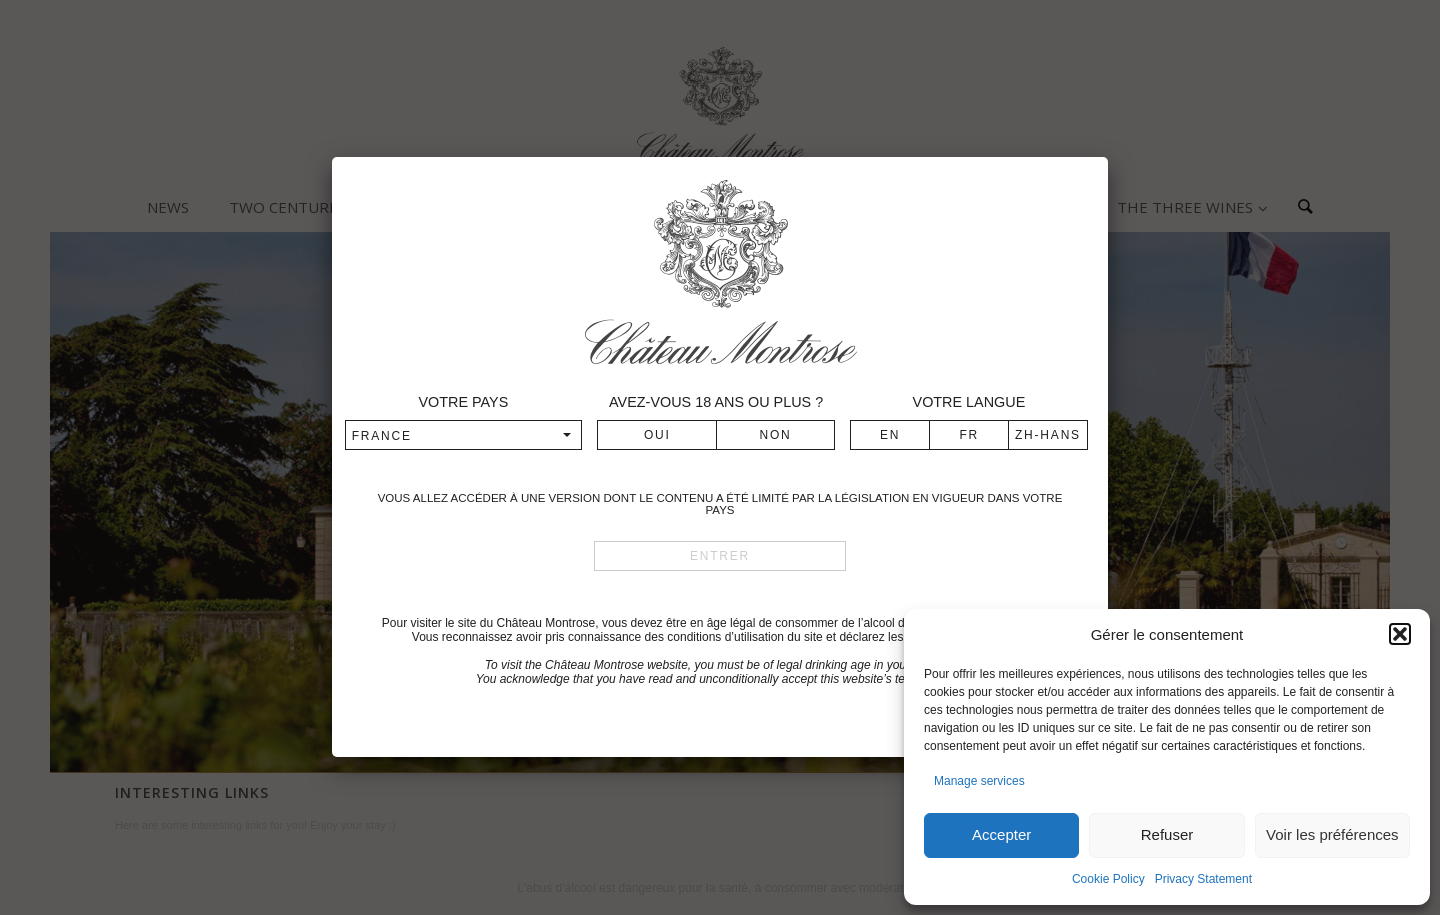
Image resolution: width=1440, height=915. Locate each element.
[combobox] (463, 435)
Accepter (1001, 834)
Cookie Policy (1108, 879)
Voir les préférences (1332, 834)
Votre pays (463, 402)
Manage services (979, 781)
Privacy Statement (1203, 879)
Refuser (1167, 834)
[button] (1400, 634)
